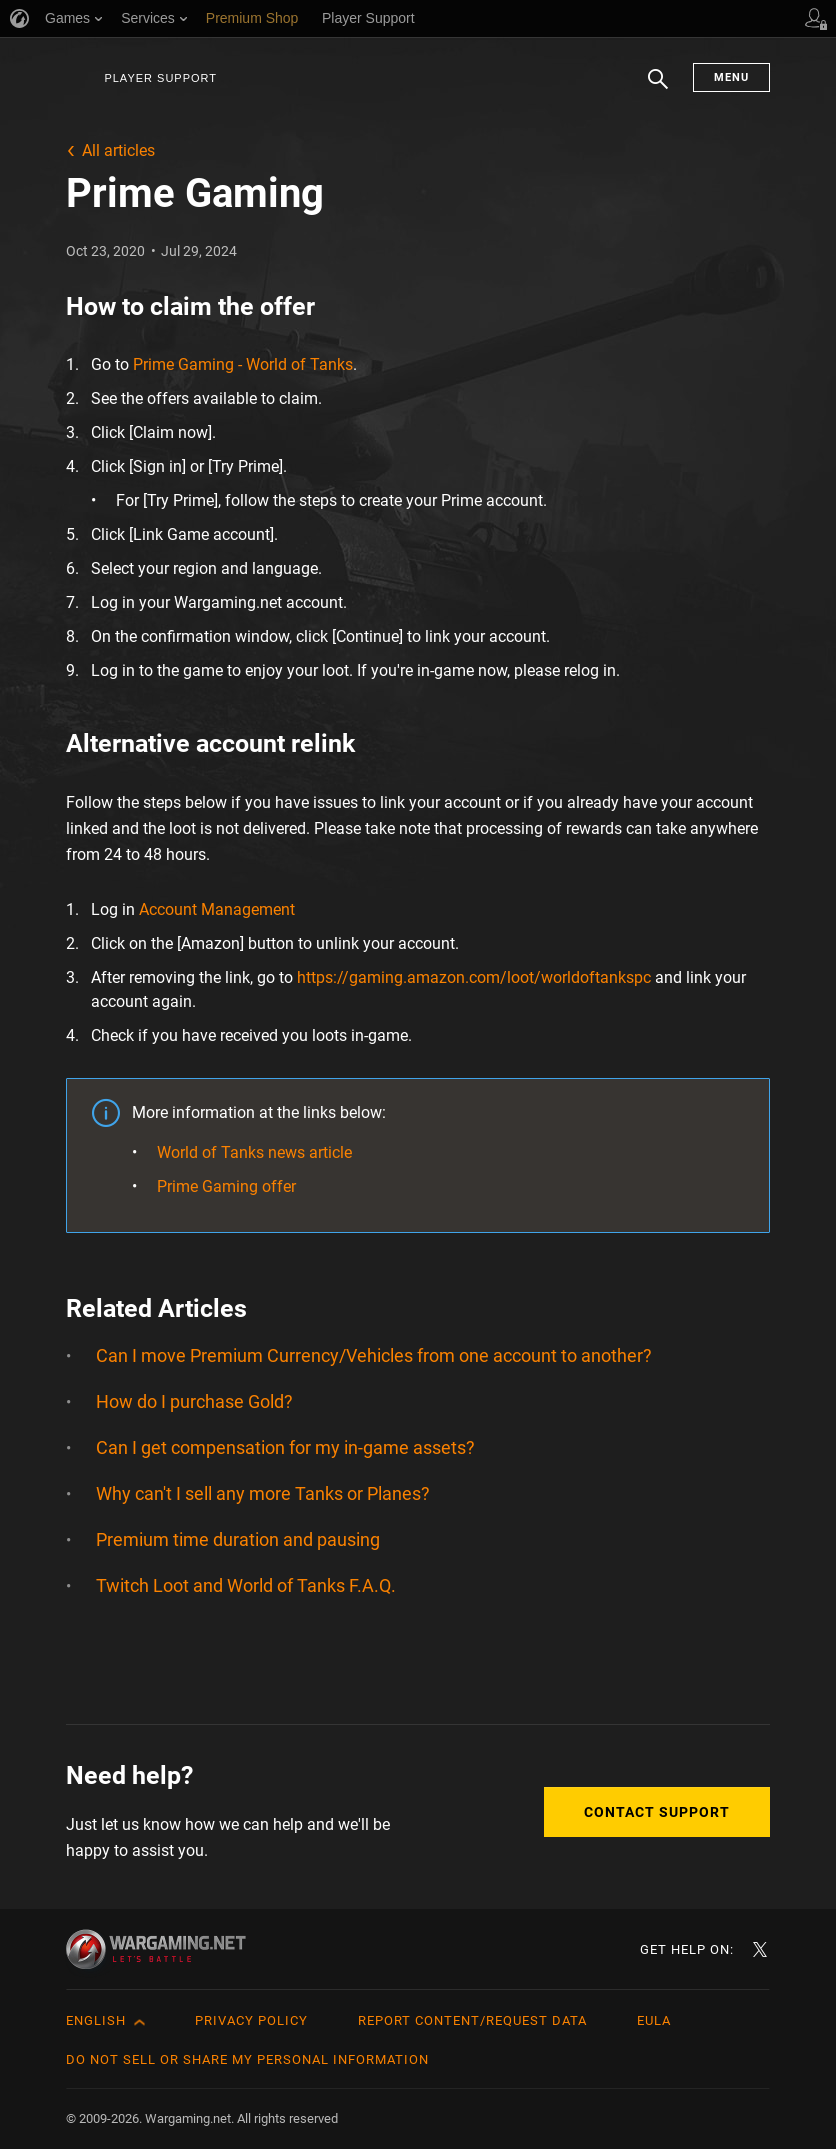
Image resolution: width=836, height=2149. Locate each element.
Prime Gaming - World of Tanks (243, 364)
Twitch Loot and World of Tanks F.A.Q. (246, 1585)
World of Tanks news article (254, 1152)
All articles (118, 150)
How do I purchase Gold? (194, 1401)
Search (658, 89)
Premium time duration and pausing (238, 1539)
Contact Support (657, 1812)
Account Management (217, 909)
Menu (731, 77)
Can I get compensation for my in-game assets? (285, 1447)
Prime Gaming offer (226, 1186)
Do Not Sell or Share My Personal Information (247, 2059)
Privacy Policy (251, 2020)
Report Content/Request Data (472, 2020)
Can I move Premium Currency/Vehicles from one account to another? (374, 1355)
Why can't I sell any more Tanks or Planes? (263, 1493)
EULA (654, 2020)
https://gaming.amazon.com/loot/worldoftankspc (474, 977)
